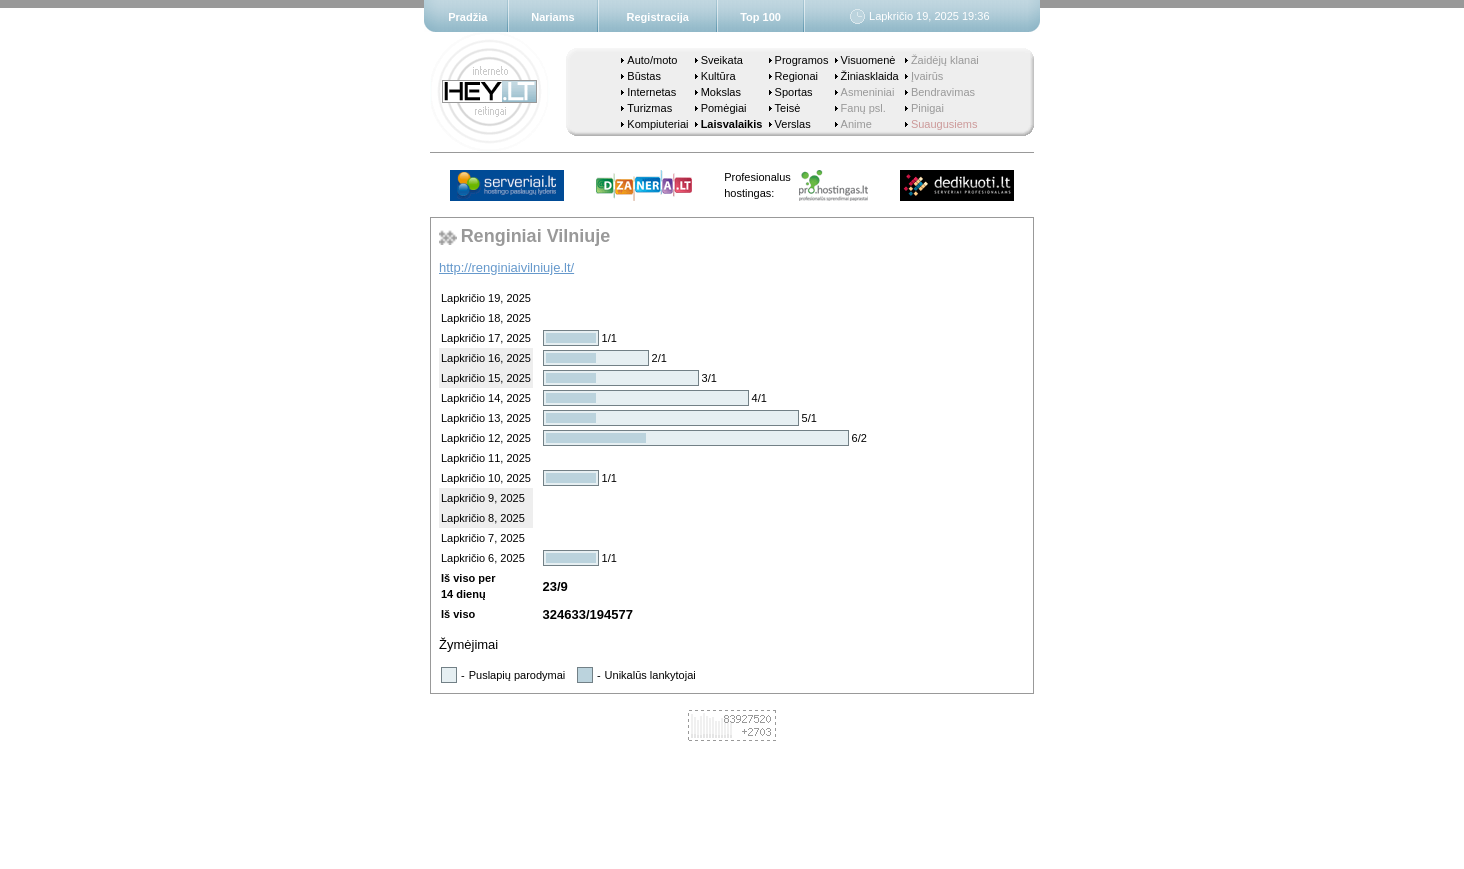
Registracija (658, 17)
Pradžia (467, 17)
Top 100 (760, 17)
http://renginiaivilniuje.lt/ (506, 267)
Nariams (552, 17)
